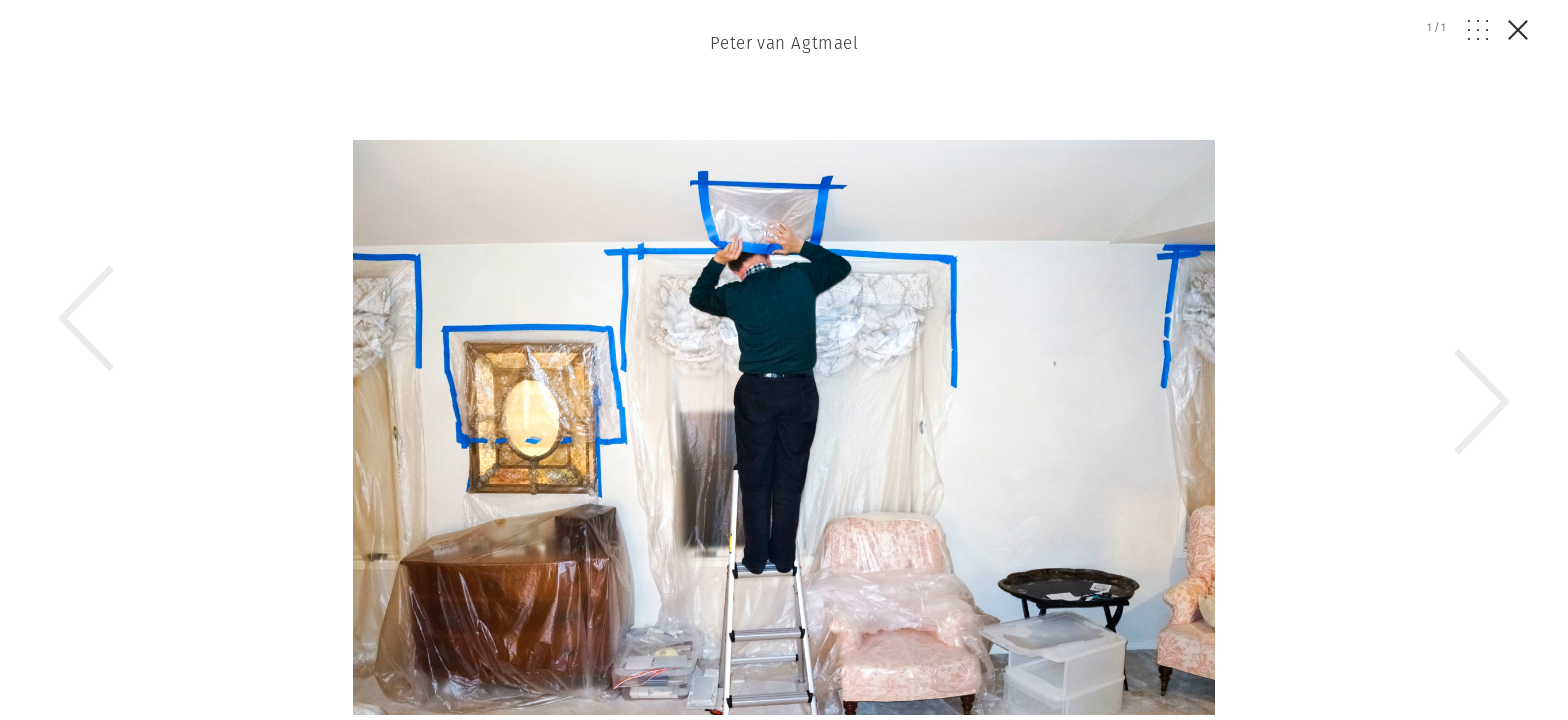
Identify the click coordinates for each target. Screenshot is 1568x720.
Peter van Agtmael (784, 43)
